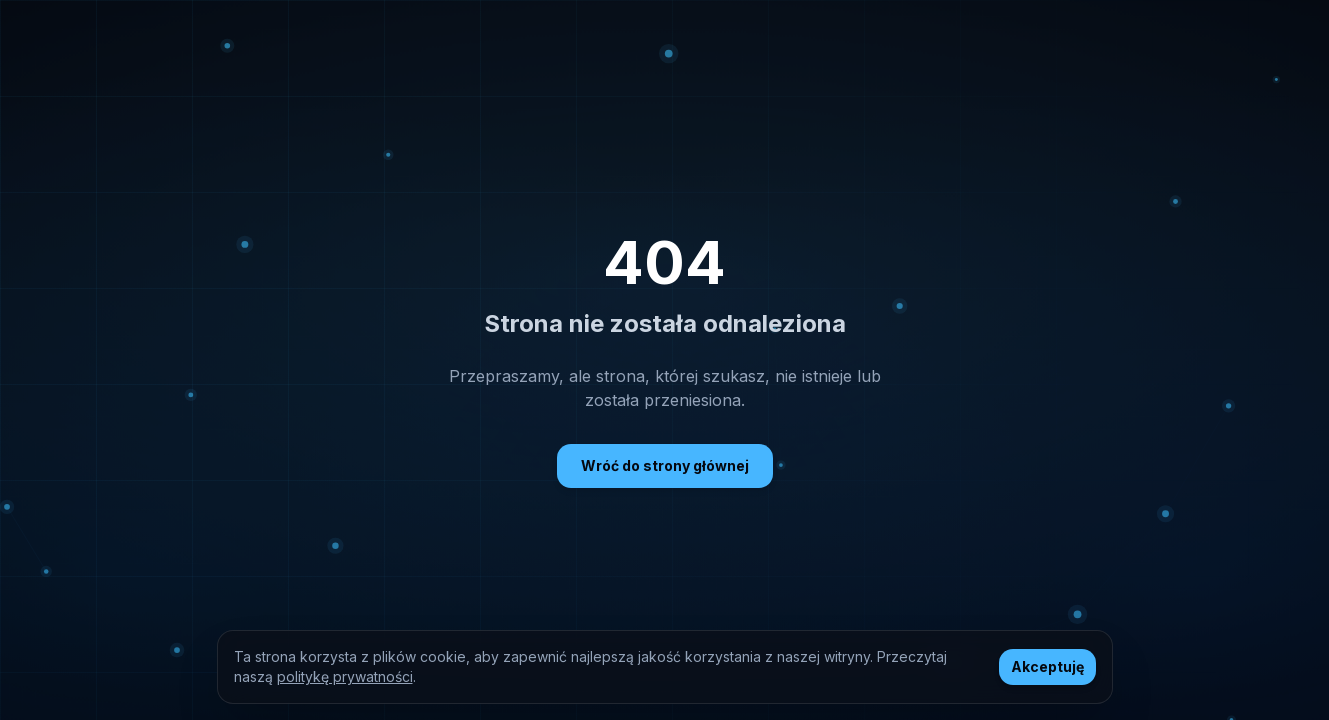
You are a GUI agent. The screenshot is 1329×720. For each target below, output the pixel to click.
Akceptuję (1047, 666)
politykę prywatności (345, 676)
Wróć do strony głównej (665, 465)
